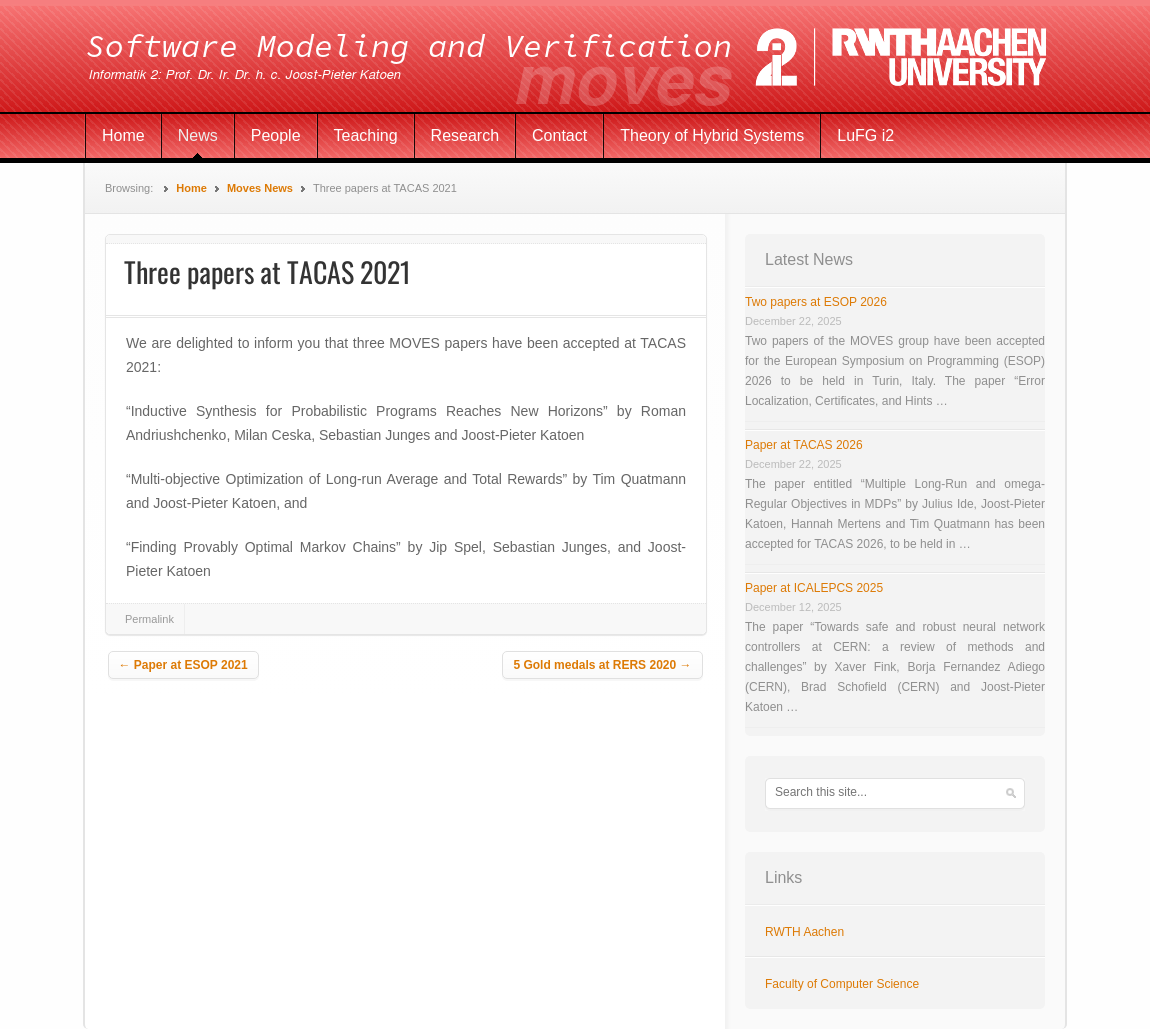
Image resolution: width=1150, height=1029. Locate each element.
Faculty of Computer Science (842, 984)
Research (465, 135)
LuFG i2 (865, 135)
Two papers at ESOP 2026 (816, 302)
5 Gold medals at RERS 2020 (602, 665)
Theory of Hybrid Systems (712, 135)
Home (123, 135)
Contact (559, 135)
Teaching (366, 135)
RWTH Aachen (804, 932)
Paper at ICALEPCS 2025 (814, 588)
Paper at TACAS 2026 (804, 445)
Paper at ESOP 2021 (183, 665)
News (198, 135)
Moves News (260, 188)
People (276, 135)
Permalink (149, 619)
